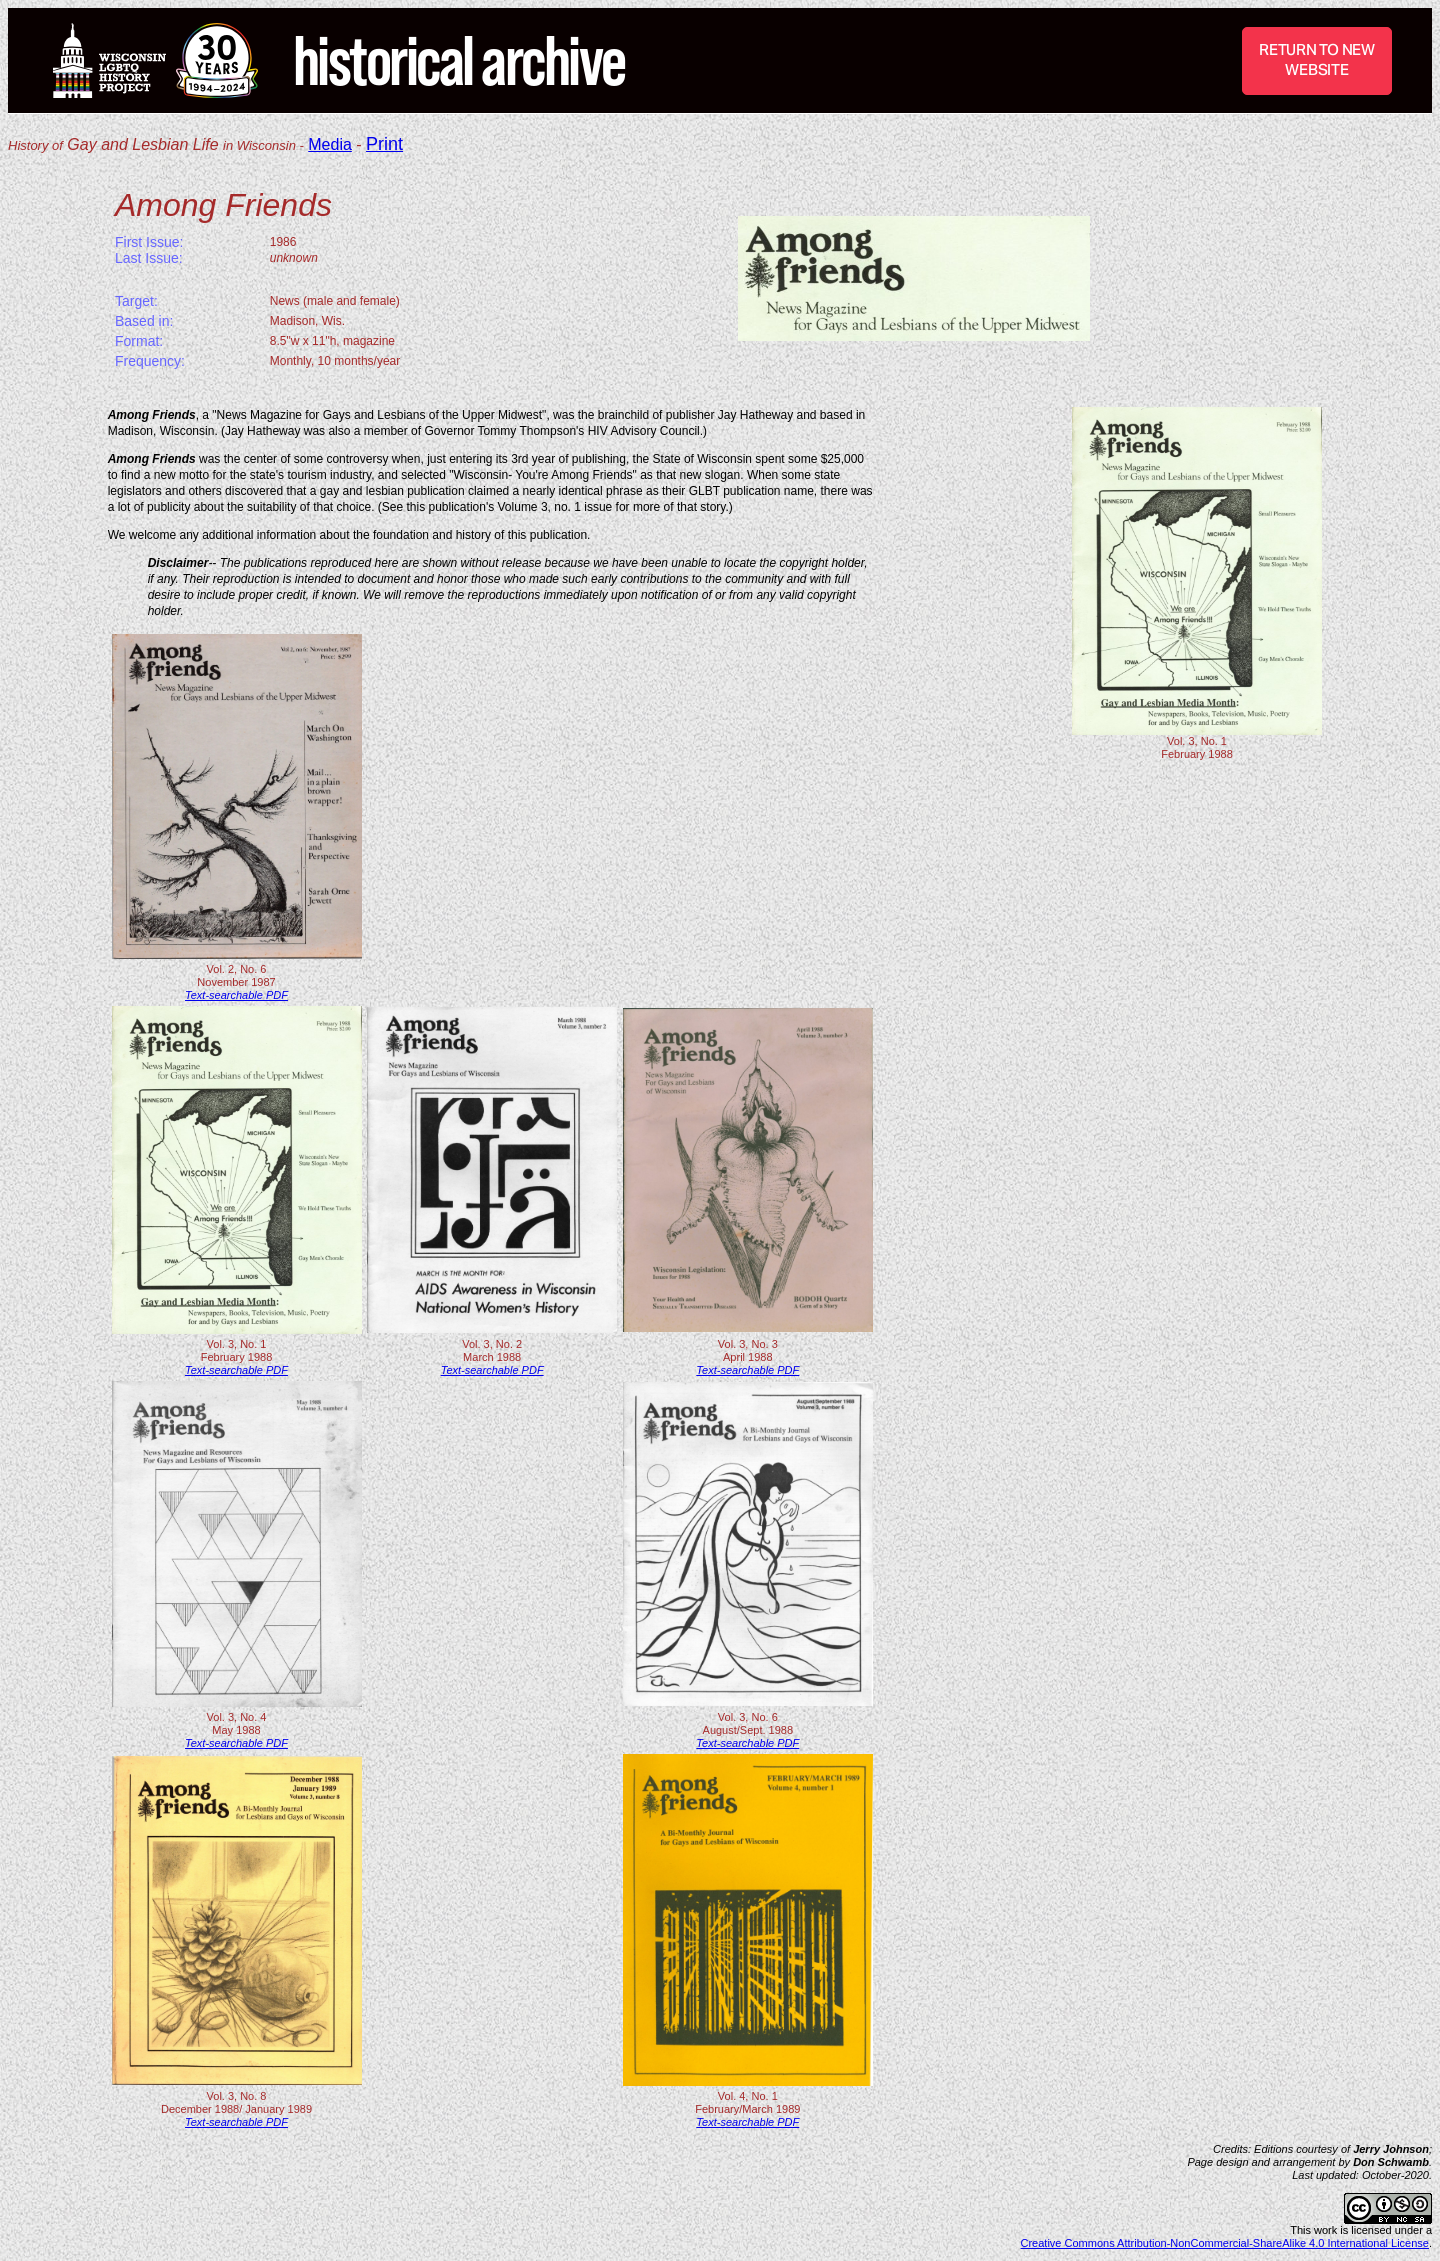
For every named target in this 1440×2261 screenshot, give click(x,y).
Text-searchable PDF (236, 995)
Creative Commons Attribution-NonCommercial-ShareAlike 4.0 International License (1225, 2243)
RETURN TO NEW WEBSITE (1317, 59)
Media (330, 144)
